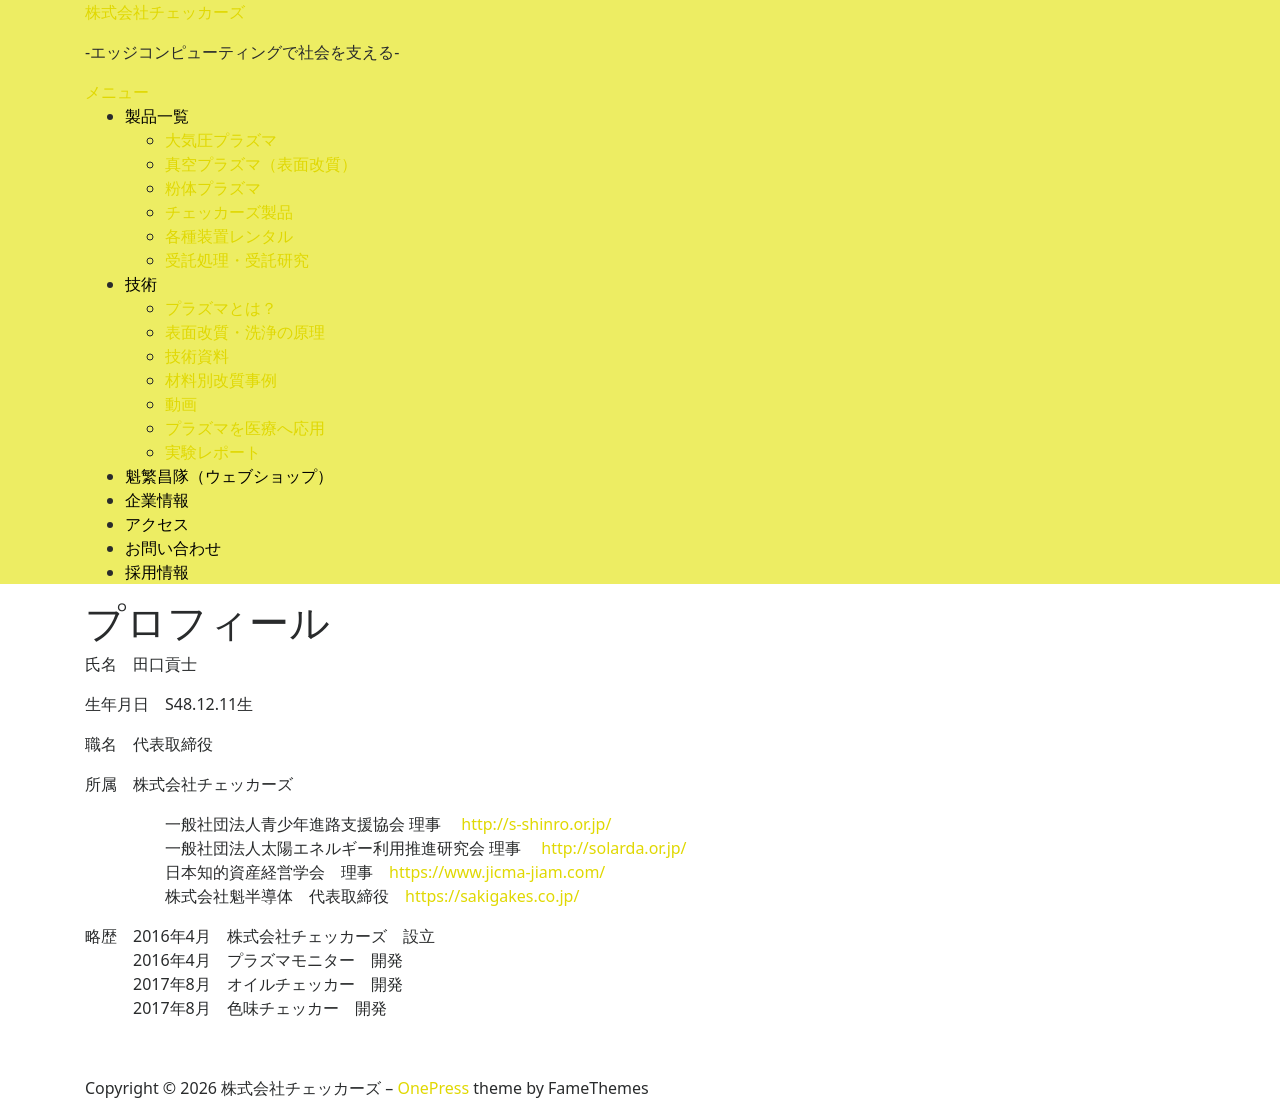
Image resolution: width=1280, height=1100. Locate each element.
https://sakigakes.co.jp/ (492, 896)
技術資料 (197, 356)
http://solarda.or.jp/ (613, 848)
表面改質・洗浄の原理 (245, 332)
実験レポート (213, 452)
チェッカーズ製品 (229, 212)
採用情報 (157, 572)
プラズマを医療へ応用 (245, 428)
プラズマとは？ (221, 308)
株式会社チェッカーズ (165, 12)
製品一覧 (157, 116)
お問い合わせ (173, 548)
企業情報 (157, 500)
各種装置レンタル (229, 236)
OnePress (433, 1088)
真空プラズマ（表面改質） (261, 164)
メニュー (117, 92)
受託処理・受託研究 (237, 260)
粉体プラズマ (213, 188)
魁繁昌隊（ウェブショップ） (229, 476)
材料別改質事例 (221, 380)
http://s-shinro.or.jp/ (536, 824)
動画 (181, 404)
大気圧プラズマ (221, 140)
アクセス (157, 524)
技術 (141, 284)
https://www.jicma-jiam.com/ (505, 872)
